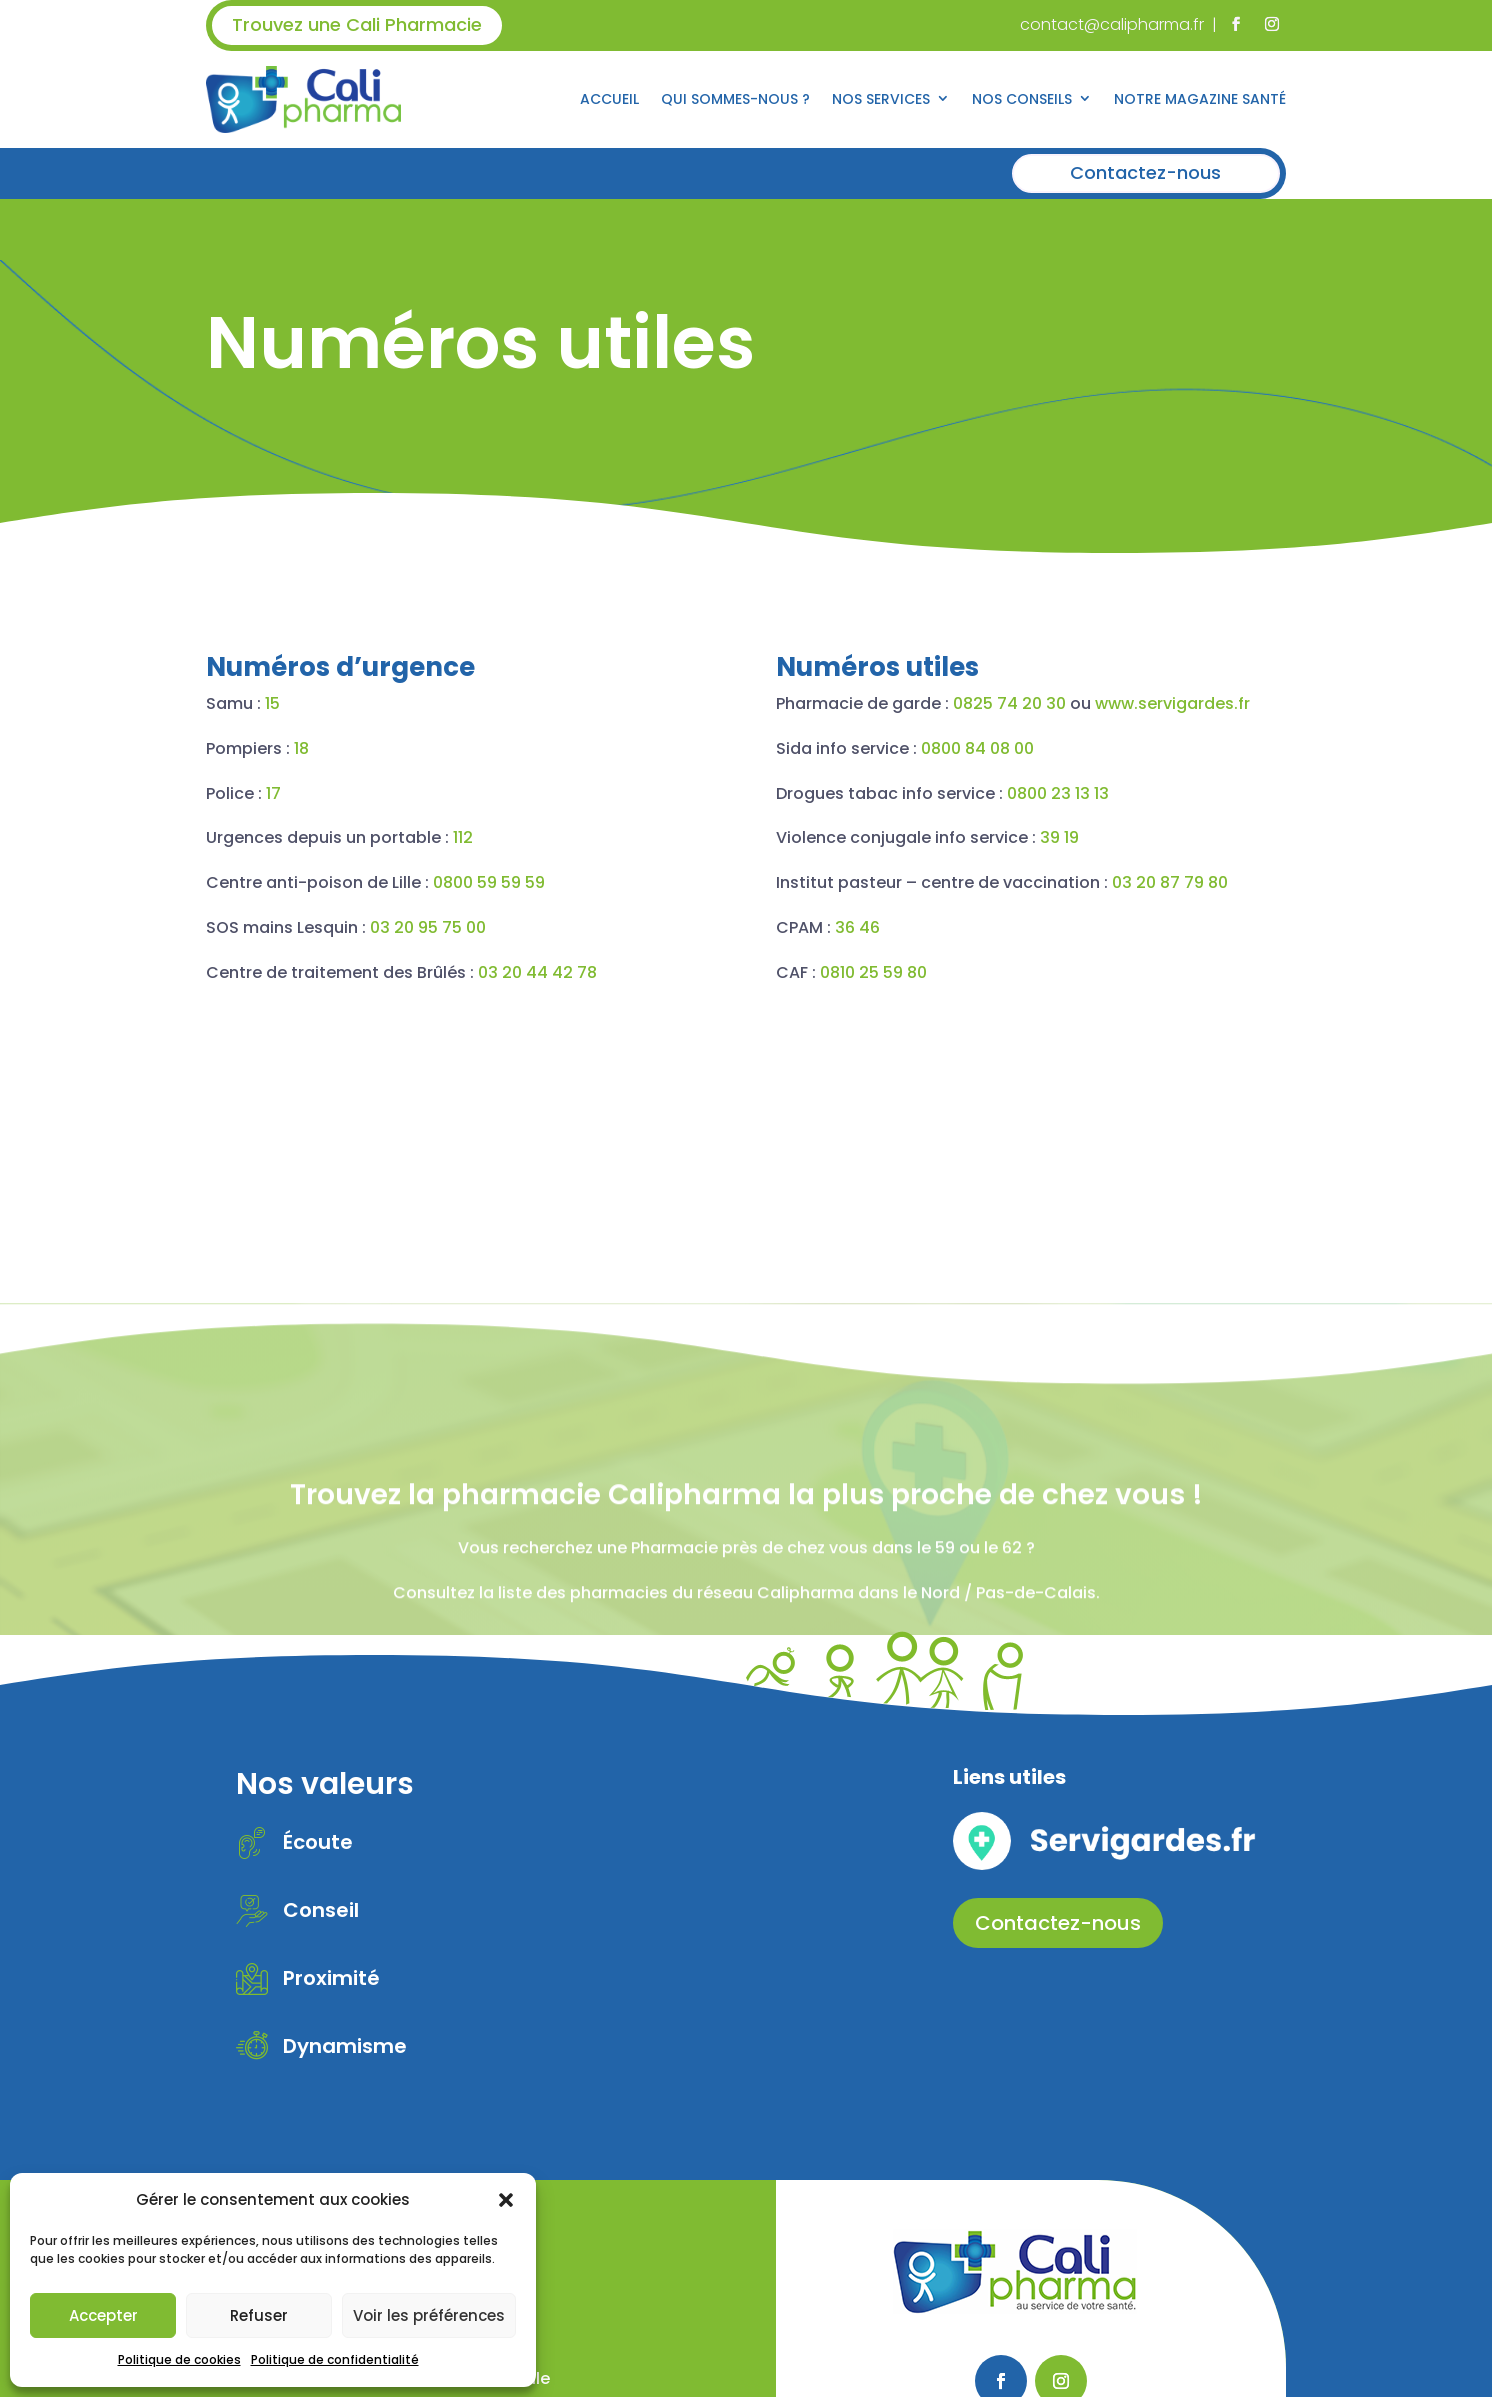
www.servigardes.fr (1278, 703)
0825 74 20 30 (1115, 703)
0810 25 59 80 (979, 972)
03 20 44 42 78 (430, 972)
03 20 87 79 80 (1276, 882)
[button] (506, 2200)
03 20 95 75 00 (321, 927)
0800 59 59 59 (382, 882)
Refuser (259, 2315)
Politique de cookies (179, 2359)
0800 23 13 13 (1164, 793)
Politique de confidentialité (335, 2359)
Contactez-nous (1145, 172)
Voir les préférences (429, 2315)
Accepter (103, 2315)
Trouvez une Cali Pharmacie (357, 24)
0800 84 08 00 (1083, 748)
